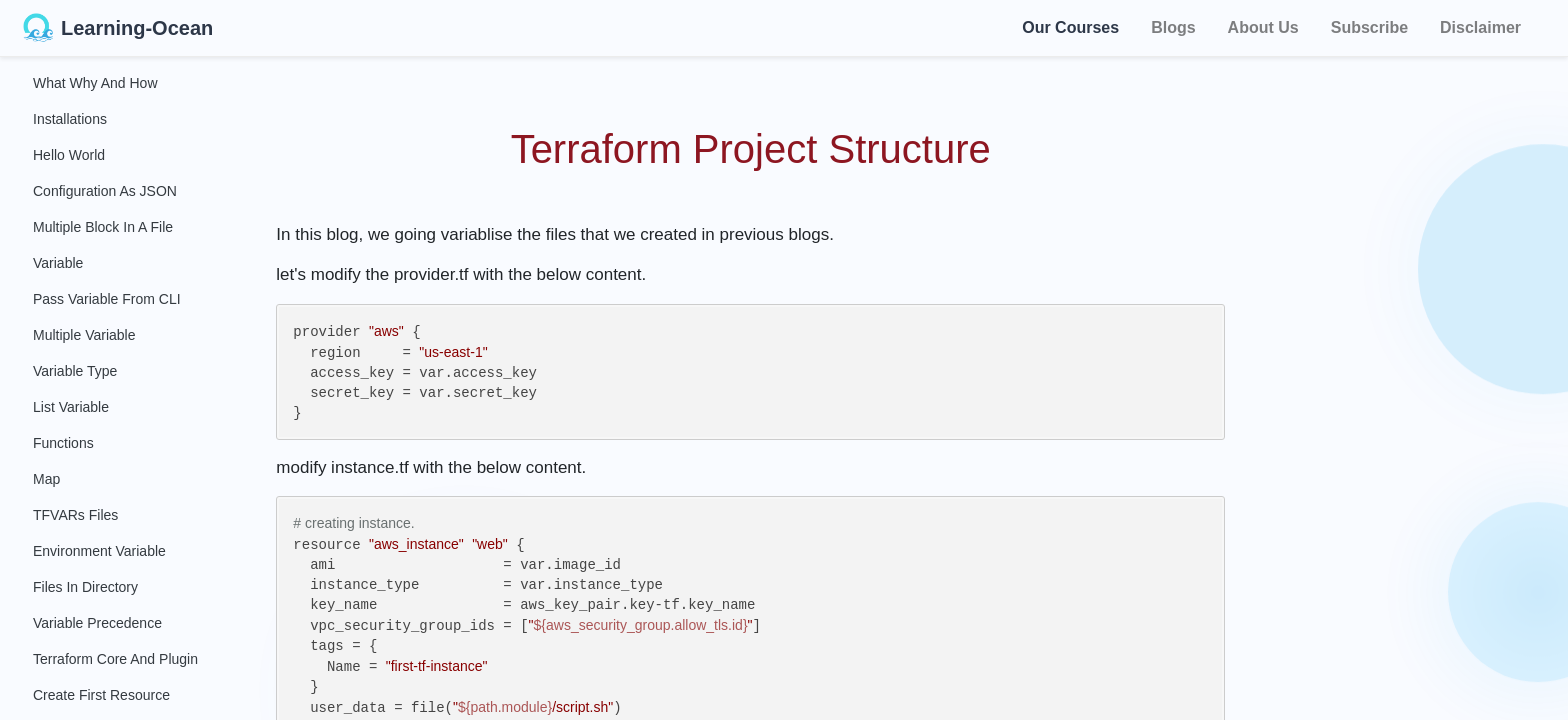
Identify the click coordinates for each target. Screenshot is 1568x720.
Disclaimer (1480, 27)
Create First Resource (101, 695)
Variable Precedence (97, 623)
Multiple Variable (84, 335)
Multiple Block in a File (103, 227)
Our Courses (1070, 24)
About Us (1263, 27)
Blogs (1173, 27)
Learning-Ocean (118, 28)
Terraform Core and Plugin (115, 659)
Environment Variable (99, 551)
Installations (70, 119)
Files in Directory (85, 587)
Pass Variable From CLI (107, 299)
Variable (58, 263)
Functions (63, 443)
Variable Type (75, 371)
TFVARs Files (75, 515)
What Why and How (95, 83)
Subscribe (1369, 27)
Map (46, 479)
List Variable (71, 407)
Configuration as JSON (105, 191)
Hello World (69, 155)
